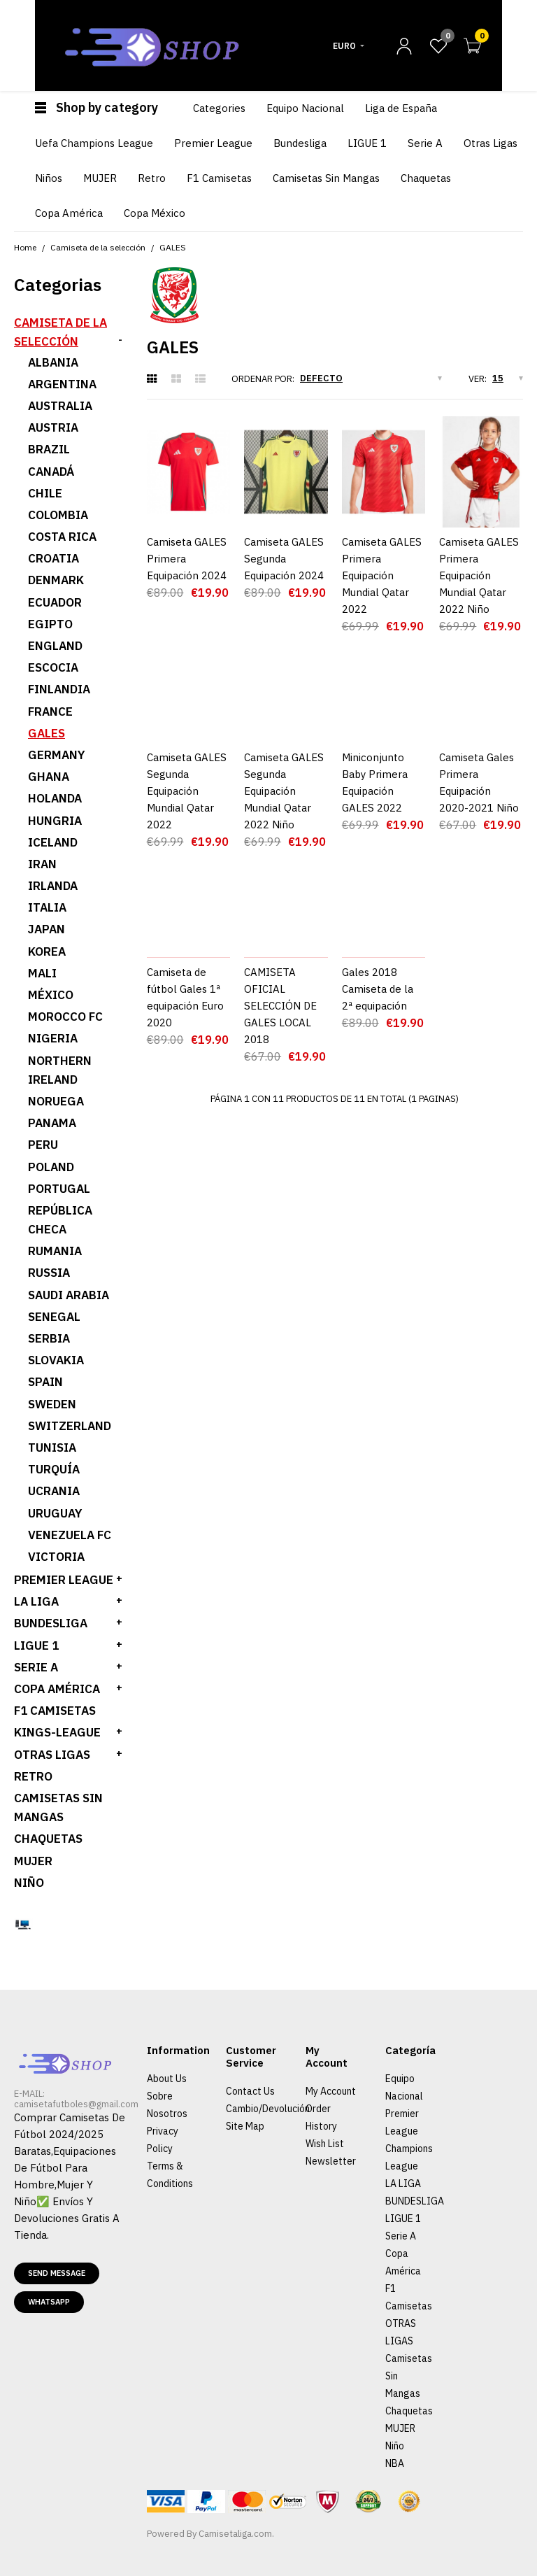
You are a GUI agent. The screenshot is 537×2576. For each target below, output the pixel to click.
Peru (43, 1144)
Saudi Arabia (68, 1295)
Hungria (55, 820)
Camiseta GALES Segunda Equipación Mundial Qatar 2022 (187, 791)
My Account (331, 2091)
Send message (56, 2273)
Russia (49, 1272)
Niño (29, 1882)
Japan (46, 929)
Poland (51, 1167)
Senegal (54, 1316)
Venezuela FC (69, 1535)
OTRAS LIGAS (52, 1754)
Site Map (245, 2126)
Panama (52, 1123)
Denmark (56, 580)
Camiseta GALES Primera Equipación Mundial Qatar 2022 (382, 575)
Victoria (56, 1556)
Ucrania (54, 1491)
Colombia (58, 515)
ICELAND (53, 842)
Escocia (53, 667)
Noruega (56, 1101)
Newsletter (331, 2161)
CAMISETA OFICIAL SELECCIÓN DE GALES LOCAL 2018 (280, 1005)
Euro (344, 46)
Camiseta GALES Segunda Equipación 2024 (284, 558)
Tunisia (52, 1447)
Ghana (48, 776)
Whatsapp (49, 2302)
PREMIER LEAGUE (63, 1579)
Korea (47, 951)
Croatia (53, 558)
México (50, 995)
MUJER (33, 1861)
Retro (33, 1776)
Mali (42, 973)
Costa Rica (62, 536)
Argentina (62, 384)
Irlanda (53, 885)
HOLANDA (55, 798)
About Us (167, 2078)
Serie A (400, 2236)
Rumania (55, 1251)
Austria (53, 427)
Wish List (325, 2143)
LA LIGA (36, 1601)
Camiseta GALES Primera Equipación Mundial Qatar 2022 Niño (479, 575)
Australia (60, 405)
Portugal (59, 1188)
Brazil (49, 449)
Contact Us (250, 2091)
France (50, 711)
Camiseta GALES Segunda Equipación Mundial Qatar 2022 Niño (284, 791)
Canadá (51, 471)
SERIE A (36, 1667)
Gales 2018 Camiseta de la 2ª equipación (377, 988)
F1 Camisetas (55, 1710)
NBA (394, 2463)
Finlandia (59, 689)
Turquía (54, 1469)
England (55, 645)
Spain (45, 1381)
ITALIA (47, 907)
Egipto (50, 624)
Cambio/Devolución (268, 2108)
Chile (45, 493)
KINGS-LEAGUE (57, 1732)
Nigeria (53, 1038)
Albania (53, 362)
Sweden (52, 1404)
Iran (42, 864)
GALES (172, 247)
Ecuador (55, 602)
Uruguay (55, 1513)
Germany (56, 755)
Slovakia (56, 1360)
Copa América (57, 1689)
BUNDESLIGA (50, 1623)
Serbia (49, 1338)
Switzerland (69, 1426)
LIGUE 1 (36, 1645)
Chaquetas (48, 1838)
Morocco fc (65, 1016)
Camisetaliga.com (235, 2534)
